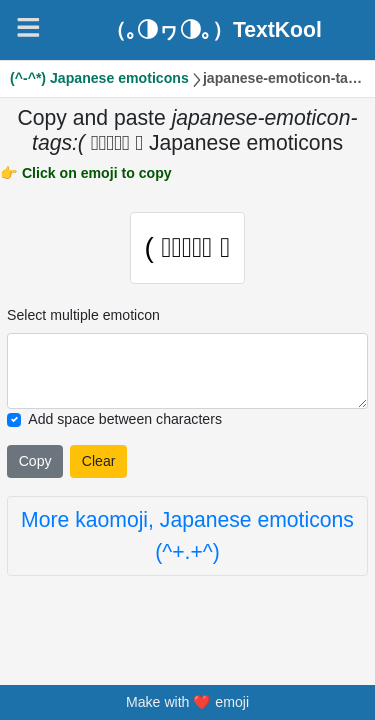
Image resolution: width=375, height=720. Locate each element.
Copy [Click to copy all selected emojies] (35, 462)
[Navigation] (28, 27)
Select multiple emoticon (83, 316)
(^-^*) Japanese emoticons (99, 78)
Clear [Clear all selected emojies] (99, 462)
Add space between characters (125, 420)
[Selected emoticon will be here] (187, 372)
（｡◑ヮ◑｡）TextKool (213, 29)
